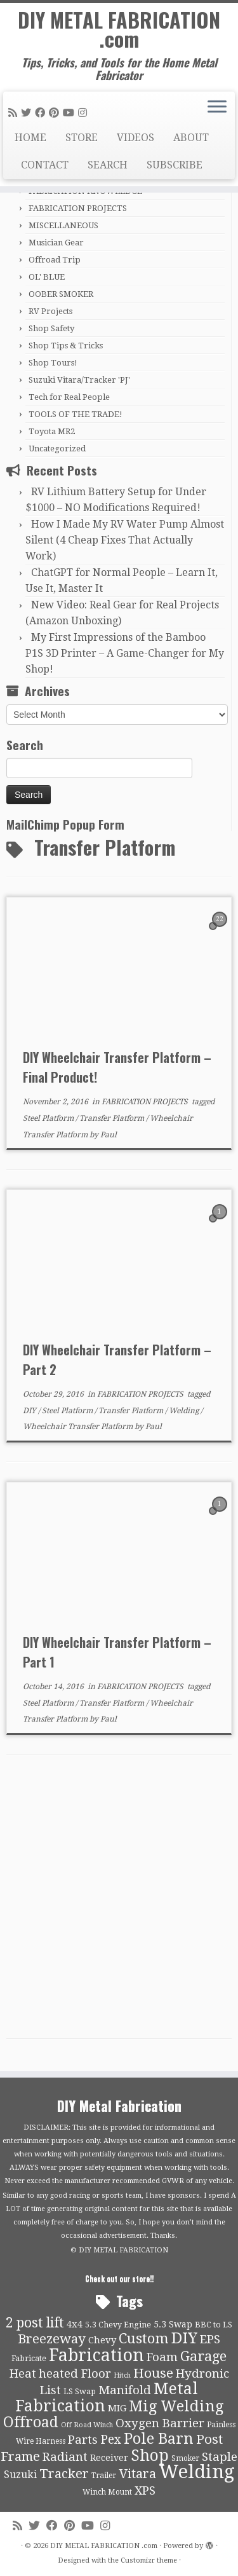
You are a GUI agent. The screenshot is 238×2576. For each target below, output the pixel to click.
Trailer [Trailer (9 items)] (103, 2475)
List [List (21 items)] (50, 2390)
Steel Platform (49, 1118)
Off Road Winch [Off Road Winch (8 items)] (87, 2425)
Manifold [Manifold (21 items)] (124, 2390)
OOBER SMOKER (61, 294)
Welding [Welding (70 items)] (197, 2472)
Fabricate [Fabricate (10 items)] (28, 2358)
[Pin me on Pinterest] (56, 113)
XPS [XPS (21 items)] (145, 2491)
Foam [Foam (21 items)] (162, 2357)
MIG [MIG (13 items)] (117, 2408)
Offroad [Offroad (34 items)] (30, 2422)
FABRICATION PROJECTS (78, 208)
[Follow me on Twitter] (28, 113)
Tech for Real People (69, 397)
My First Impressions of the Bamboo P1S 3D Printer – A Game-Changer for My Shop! (124, 653)
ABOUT (191, 138)
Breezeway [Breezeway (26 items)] (52, 2338)
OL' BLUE (47, 277)
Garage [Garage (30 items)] (203, 2356)
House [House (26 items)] (153, 2373)
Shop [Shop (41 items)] (150, 2455)
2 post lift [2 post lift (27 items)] (35, 2323)
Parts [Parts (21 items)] (83, 2440)
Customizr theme (149, 2560)
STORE (81, 138)
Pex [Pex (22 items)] (110, 2439)
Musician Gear (56, 242)
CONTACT (45, 165)
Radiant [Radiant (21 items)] (65, 2457)
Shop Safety (51, 328)
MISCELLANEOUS (63, 225)
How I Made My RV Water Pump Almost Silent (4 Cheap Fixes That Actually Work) (124, 540)
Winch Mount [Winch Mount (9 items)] (107, 2492)
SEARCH (108, 165)
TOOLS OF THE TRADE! (75, 414)
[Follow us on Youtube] (70, 113)
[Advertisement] (119, 1900)
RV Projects (50, 311)
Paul (108, 1134)
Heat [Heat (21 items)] (23, 2374)
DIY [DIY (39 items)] (184, 2338)
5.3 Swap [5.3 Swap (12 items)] (173, 2324)
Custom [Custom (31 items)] (144, 2338)
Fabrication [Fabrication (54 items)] (96, 2355)
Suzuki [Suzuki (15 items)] (20, 2475)
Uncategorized (57, 448)
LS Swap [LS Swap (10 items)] (79, 2391)
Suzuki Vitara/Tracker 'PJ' (79, 380)
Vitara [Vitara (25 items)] (137, 2473)
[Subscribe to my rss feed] (14, 113)
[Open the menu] (217, 108)
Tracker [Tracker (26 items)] (64, 2473)
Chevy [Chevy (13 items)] (102, 2340)
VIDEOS (135, 138)
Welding (185, 1410)
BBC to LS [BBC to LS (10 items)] (213, 2324)
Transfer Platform (112, 1118)
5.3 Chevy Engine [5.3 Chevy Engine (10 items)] (118, 2324)
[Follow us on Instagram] (84, 113)
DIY (30, 1410)
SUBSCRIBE (174, 165)
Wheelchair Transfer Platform (79, 1426)
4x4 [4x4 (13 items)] (75, 2324)
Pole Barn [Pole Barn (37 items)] (159, 2439)
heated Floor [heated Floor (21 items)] (75, 2374)
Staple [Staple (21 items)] (219, 2457)
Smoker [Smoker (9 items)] (185, 2458)
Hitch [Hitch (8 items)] (122, 2375)
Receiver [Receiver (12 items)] (109, 2458)
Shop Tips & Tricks (66, 345)
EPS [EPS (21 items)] (210, 2339)
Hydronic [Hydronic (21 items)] (202, 2374)
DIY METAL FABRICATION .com (119, 29)
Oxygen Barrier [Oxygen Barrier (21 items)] (160, 2423)
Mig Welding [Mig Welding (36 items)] (176, 2406)
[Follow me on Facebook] (42, 113)
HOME (30, 138)
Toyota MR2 (52, 431)
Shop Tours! (53, 362)
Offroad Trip (55, 259)
